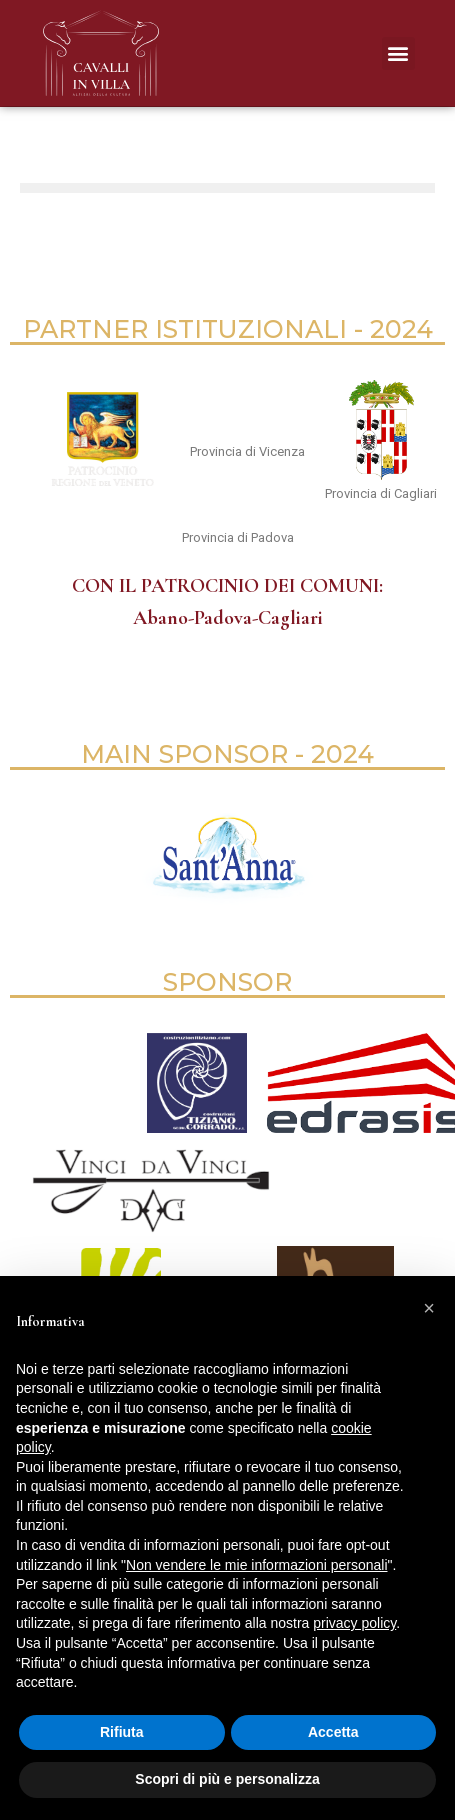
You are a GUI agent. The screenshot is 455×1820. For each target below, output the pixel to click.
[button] (398, 53)
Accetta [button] (333, 1732)
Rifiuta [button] (122, 1732)
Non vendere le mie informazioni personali (256, 1565)
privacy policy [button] (354, 1623)
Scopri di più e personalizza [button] (227, 1779)
